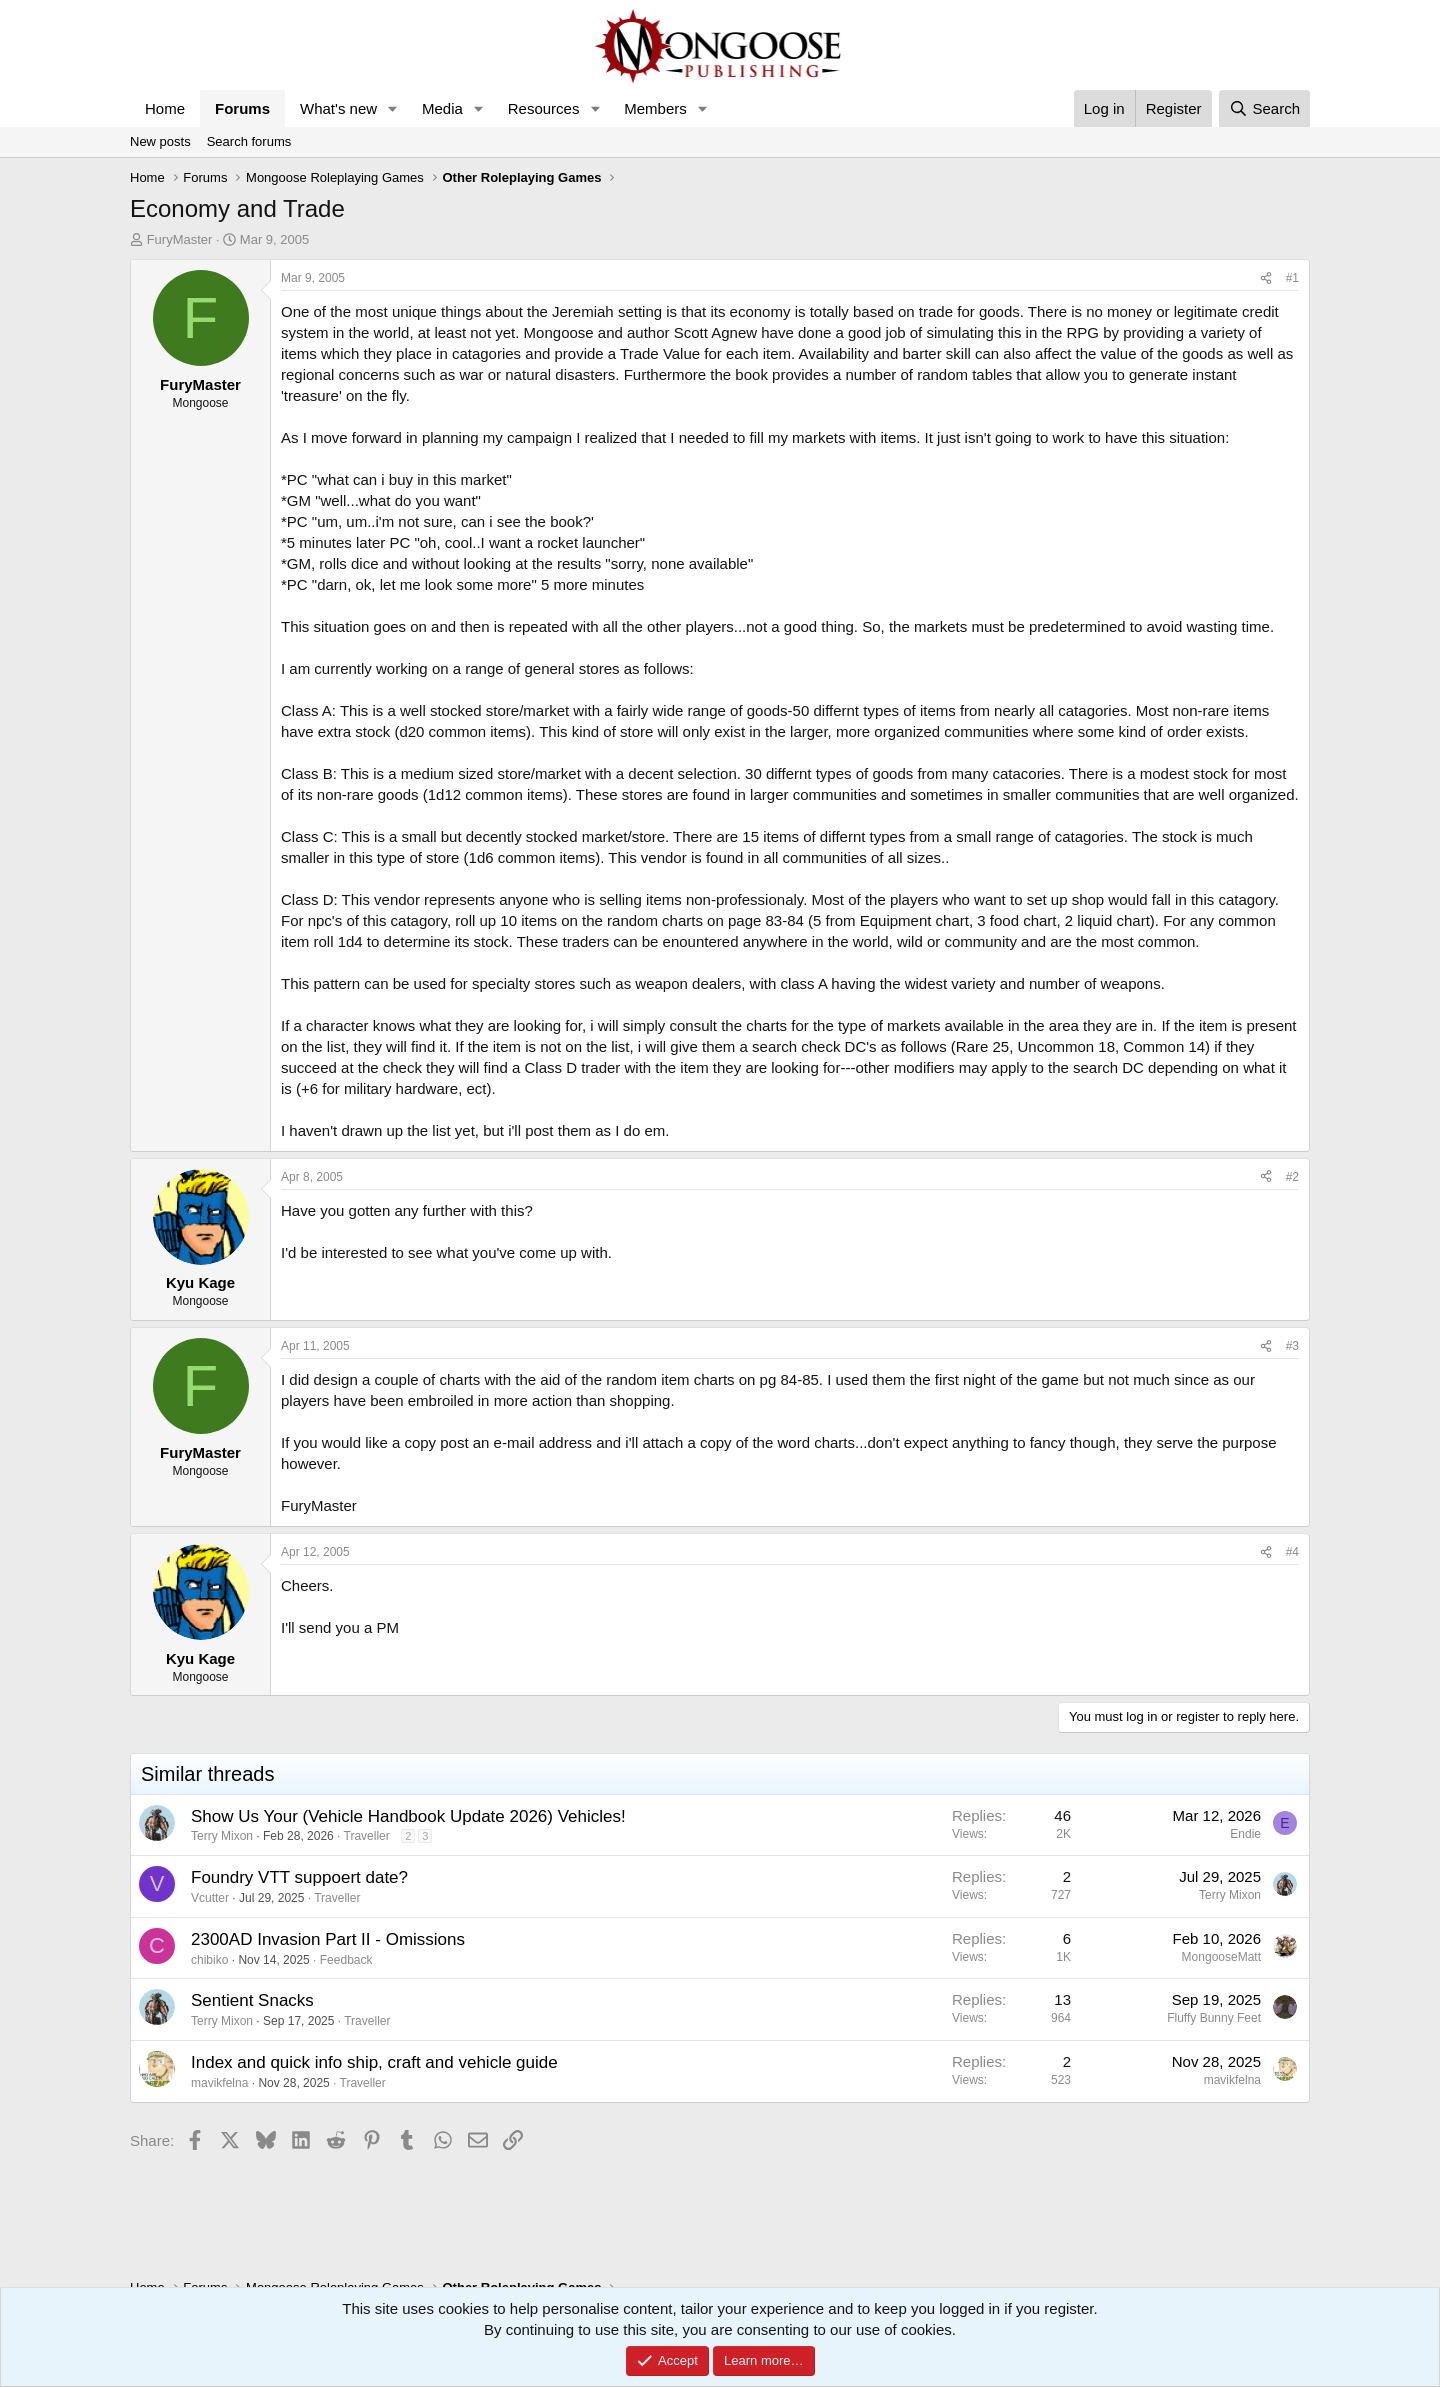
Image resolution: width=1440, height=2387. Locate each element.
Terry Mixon (222, 1836)
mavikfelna (219, 2083)
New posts (160, 141)
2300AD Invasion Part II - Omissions (328, 1939)
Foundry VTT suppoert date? (299, 1877)
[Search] (1264, 108)
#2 (1292, 1177)
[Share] (1266, 278)
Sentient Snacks (252, 2000)
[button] (393, 108)
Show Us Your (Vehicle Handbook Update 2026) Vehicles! (408, 1816)
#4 (1292, 1552)
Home (165, 108)
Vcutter (210, 1898)
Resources (544, 108)
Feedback (346, 1960)
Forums (242, 108)
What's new (338, 108)
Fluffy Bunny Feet (1214, 2018)
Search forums (249, 141)
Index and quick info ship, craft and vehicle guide (374, 2062)
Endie (1245, 1834)
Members (655, 108)
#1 (1292, 278)
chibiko (209, 1960)
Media (442, 108)
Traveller (367, 1836)
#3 (1292, 1346)
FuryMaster (180, 239)
